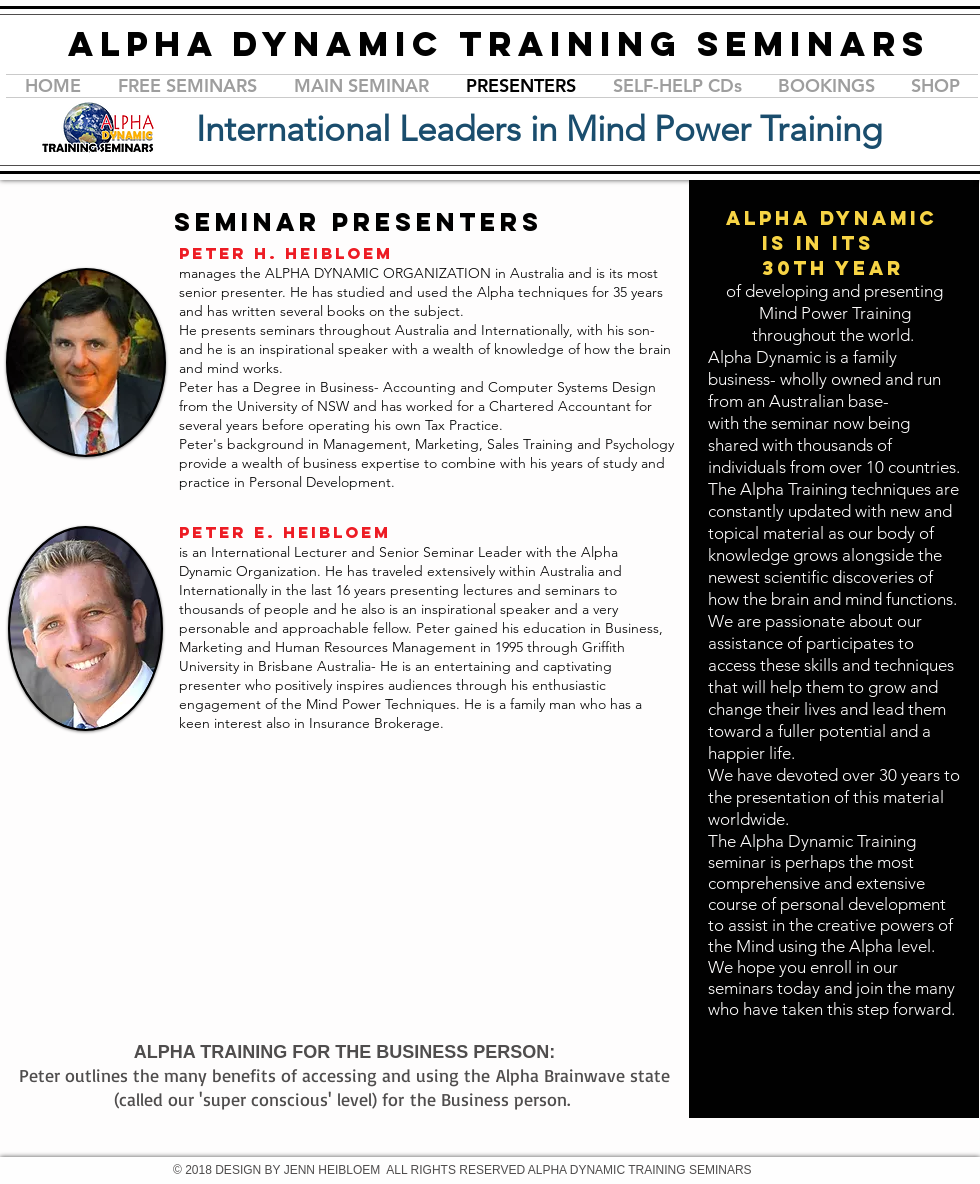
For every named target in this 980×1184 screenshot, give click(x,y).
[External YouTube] (411, 913)
